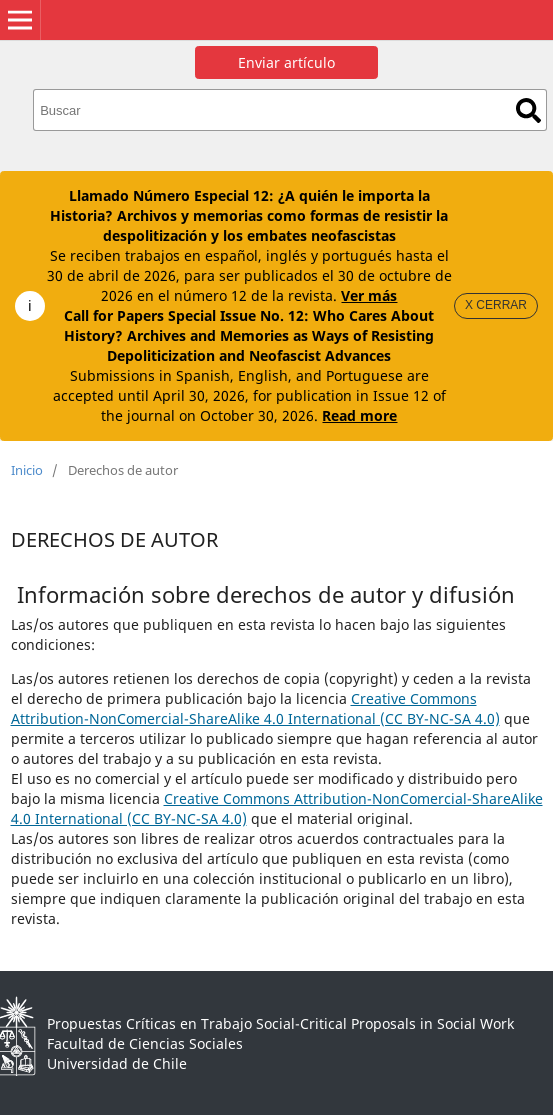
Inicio (27, 470)
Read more (359, 415)
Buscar (528, 110)
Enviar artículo (286, 62)
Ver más (369, 295)
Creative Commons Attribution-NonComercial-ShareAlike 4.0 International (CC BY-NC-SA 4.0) (255, 708)
